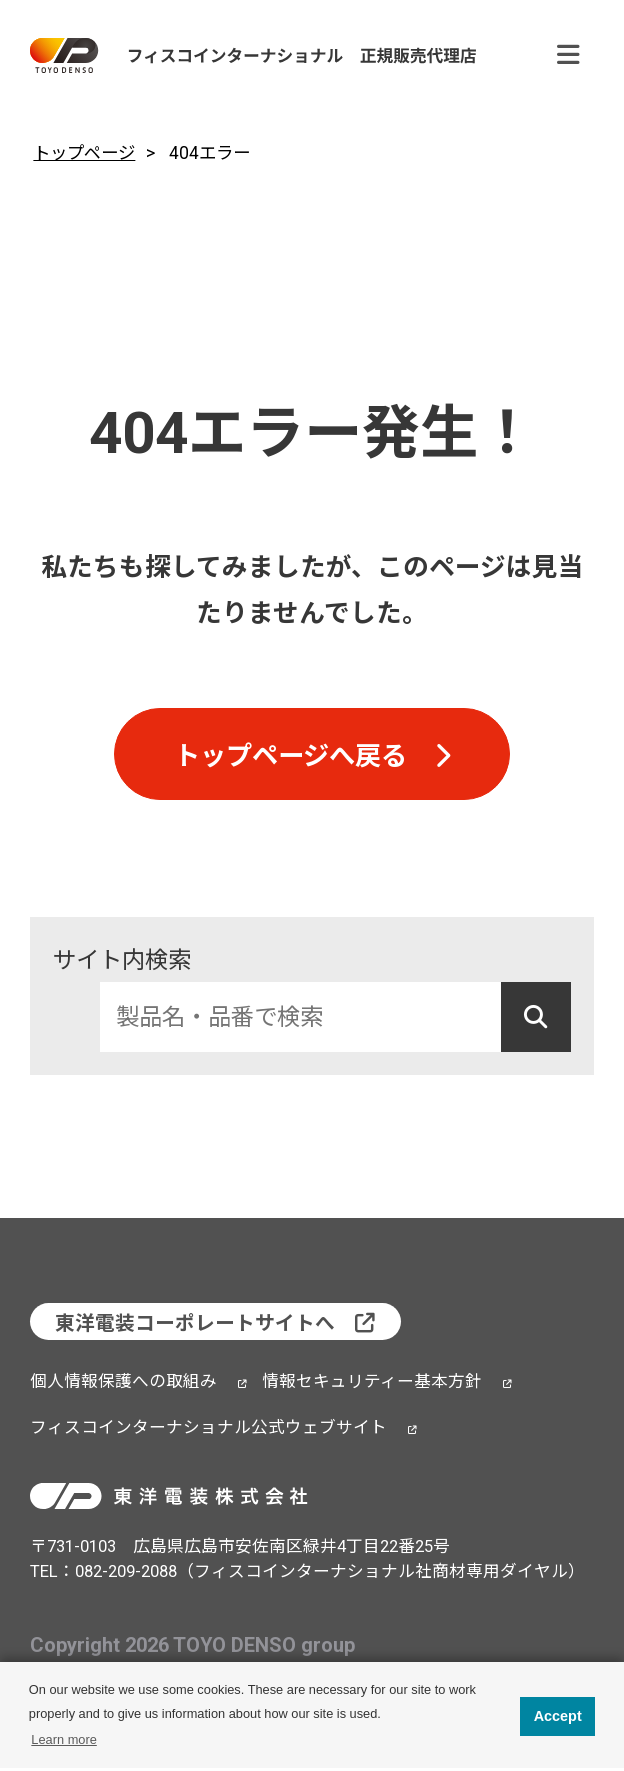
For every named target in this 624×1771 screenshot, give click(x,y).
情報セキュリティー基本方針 (372, 1385)
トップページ (84, 153)
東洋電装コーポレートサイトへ (196, 1327)
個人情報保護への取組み (123, 1385)
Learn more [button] (63, 1739)
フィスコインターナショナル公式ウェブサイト (208, 1431)
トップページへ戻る (290, 758)
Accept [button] (558, 1716)
